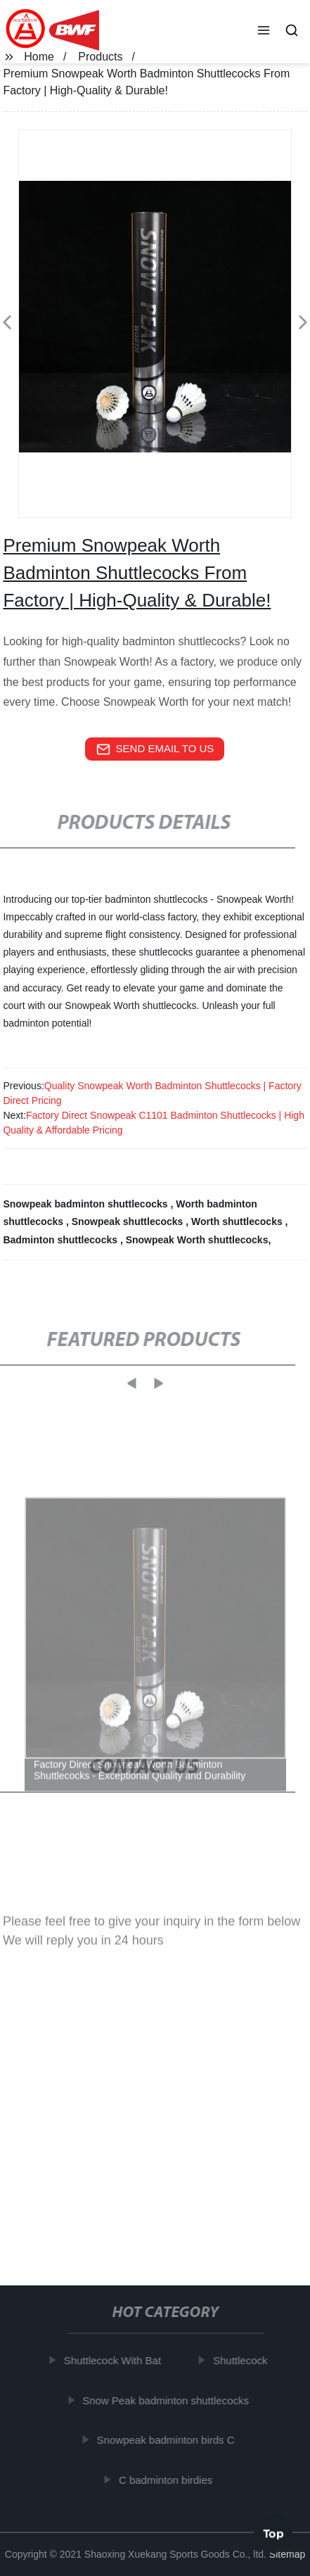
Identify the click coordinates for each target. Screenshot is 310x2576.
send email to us (155, 749)
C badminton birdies (168, 2479)
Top (273, 2533)
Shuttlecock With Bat (115, 2360)
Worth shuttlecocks (238, 1221)
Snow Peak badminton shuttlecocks (169, 2400)
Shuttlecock (244, 2360)
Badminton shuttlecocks (61, 1239)
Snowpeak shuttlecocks (129, 1221)
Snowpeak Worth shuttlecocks (197, 1239)
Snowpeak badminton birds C (169, 2440)
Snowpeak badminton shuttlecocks (86, 1204)
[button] (263, 31)
